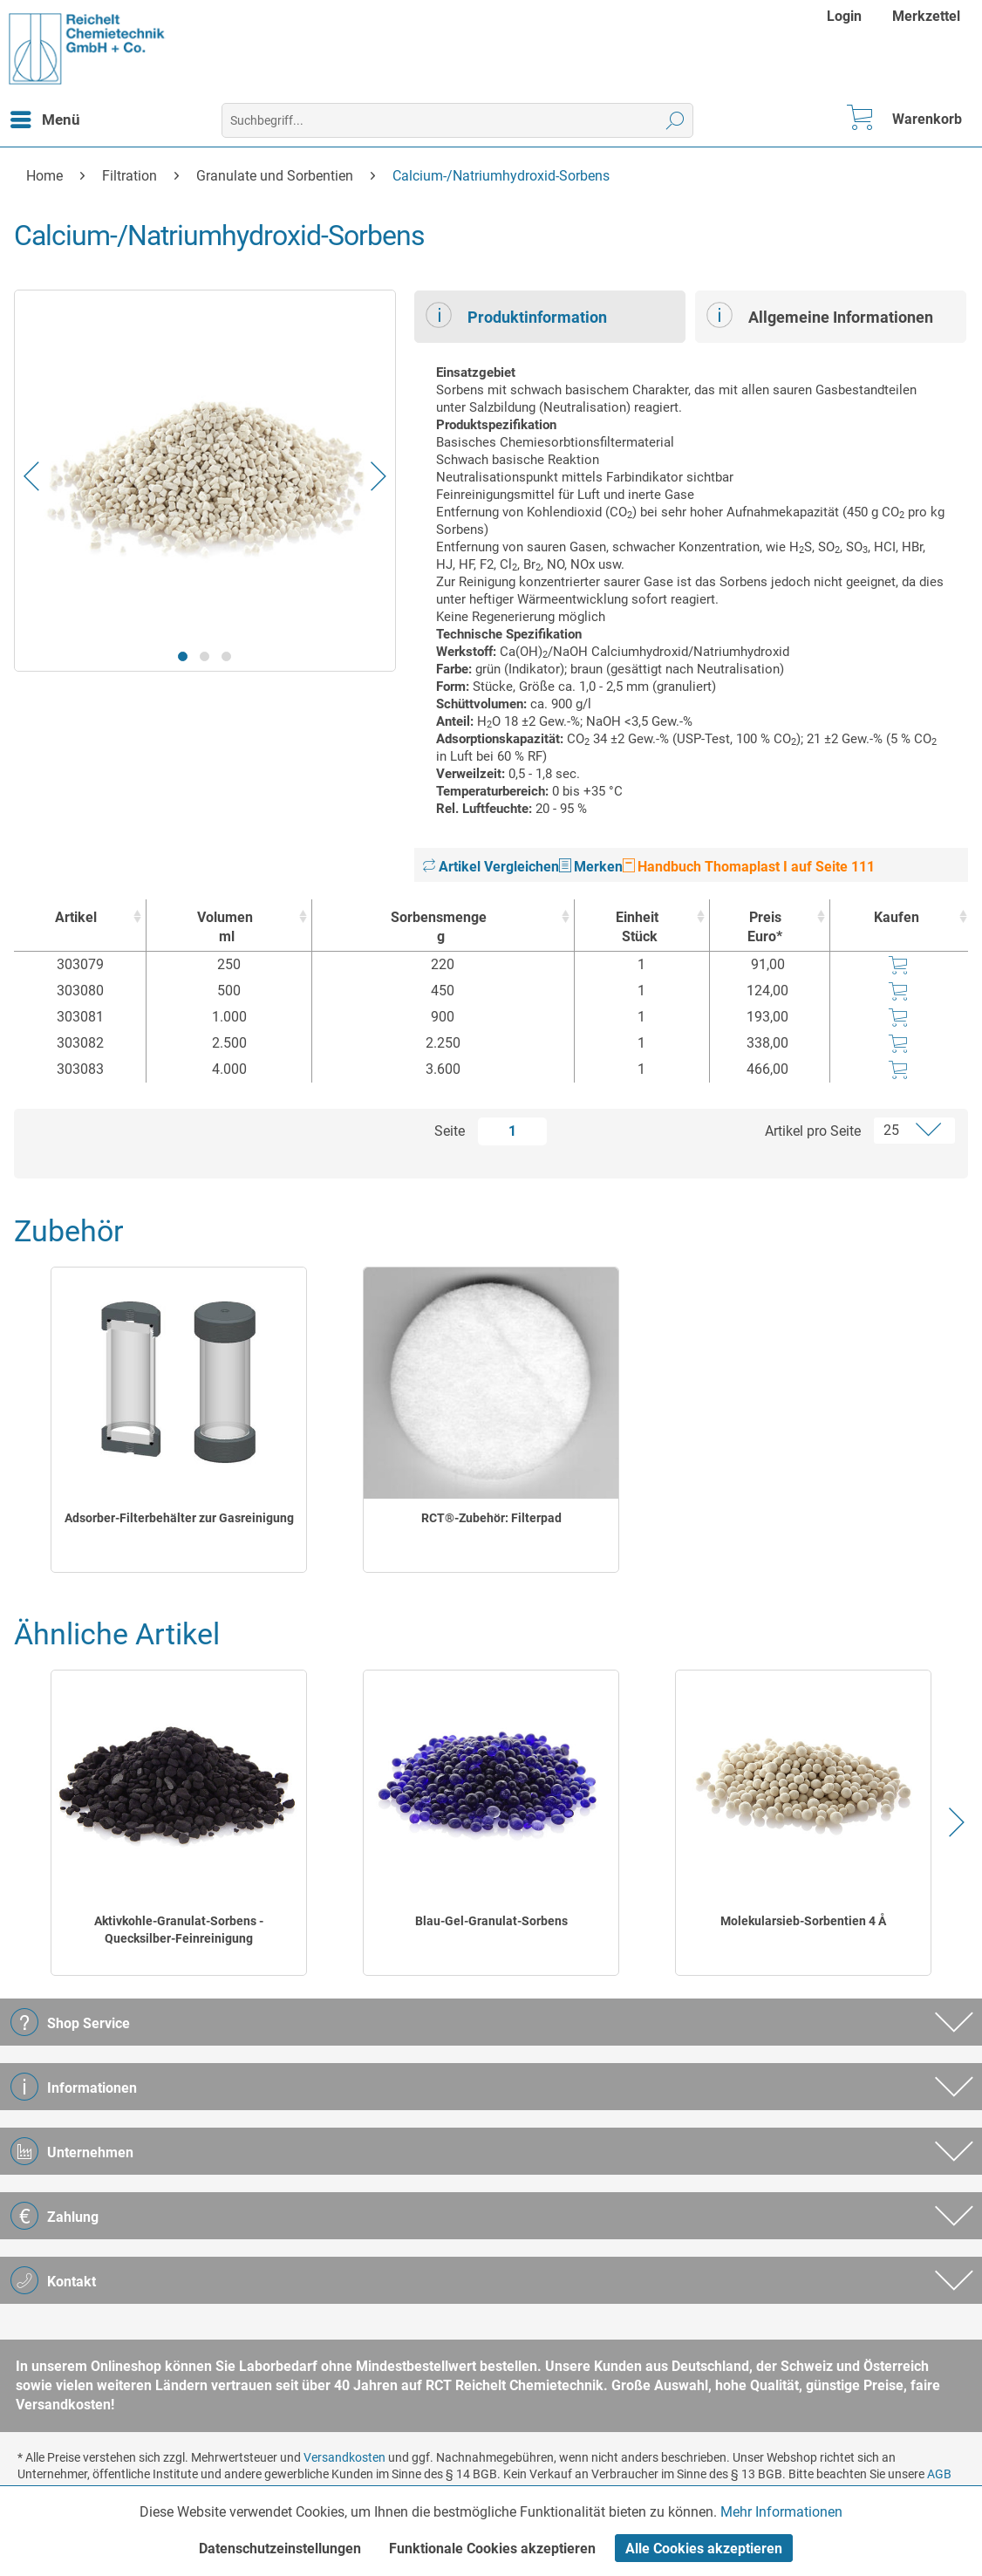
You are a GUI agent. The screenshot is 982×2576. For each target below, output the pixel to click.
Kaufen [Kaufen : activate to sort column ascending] (896, 917)
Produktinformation (516, 315)
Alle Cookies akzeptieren (703, 2548)
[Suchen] (675, 120)
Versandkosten (344, 2457)
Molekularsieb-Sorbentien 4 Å (803, 1921)
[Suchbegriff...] (457, 120)
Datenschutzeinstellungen (280, 2548)
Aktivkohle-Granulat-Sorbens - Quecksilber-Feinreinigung (178, 1929)
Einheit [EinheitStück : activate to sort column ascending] (637, 927)
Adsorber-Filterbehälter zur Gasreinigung (179, 1518)
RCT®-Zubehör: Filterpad (491, 1518)
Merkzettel (926, 16)
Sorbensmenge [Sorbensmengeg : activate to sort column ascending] (438, 927)
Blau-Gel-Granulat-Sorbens (491, 1921)
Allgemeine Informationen (819, 315)
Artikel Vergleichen (491, 866)
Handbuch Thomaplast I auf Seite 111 (749, 866)
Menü (45, 117)
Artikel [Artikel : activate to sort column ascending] (76, 917)
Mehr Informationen (781, 2512)
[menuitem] (846, 16)
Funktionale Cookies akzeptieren (492, 2548)
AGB (939, 2474)
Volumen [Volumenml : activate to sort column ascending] (224, 927)
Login (844, 16)
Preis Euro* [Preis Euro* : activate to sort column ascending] (764, 927)
